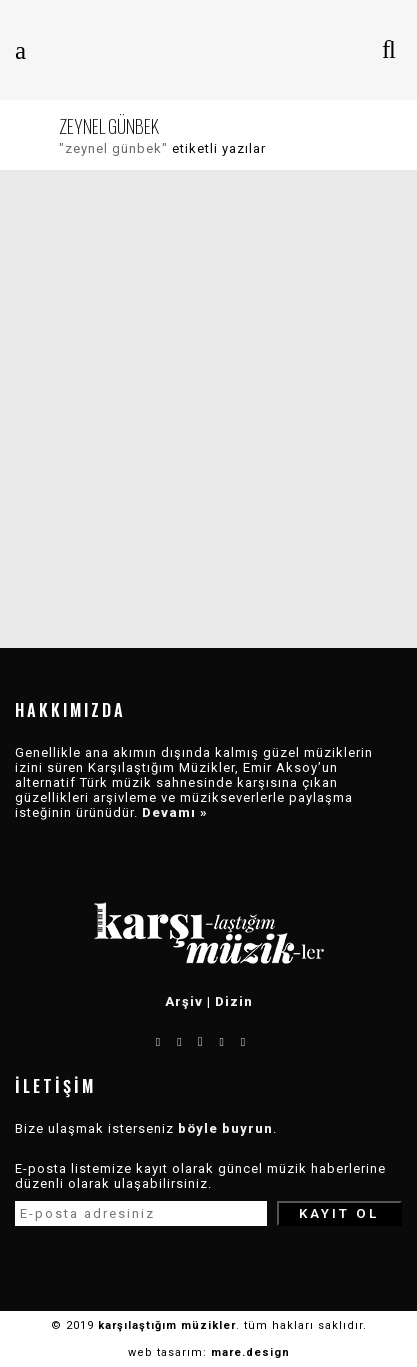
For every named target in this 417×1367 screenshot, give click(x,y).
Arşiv (184, 1001)
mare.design (250, 1352)
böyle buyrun (225, 1128)
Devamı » (175, 812)
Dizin (234, 1001)
